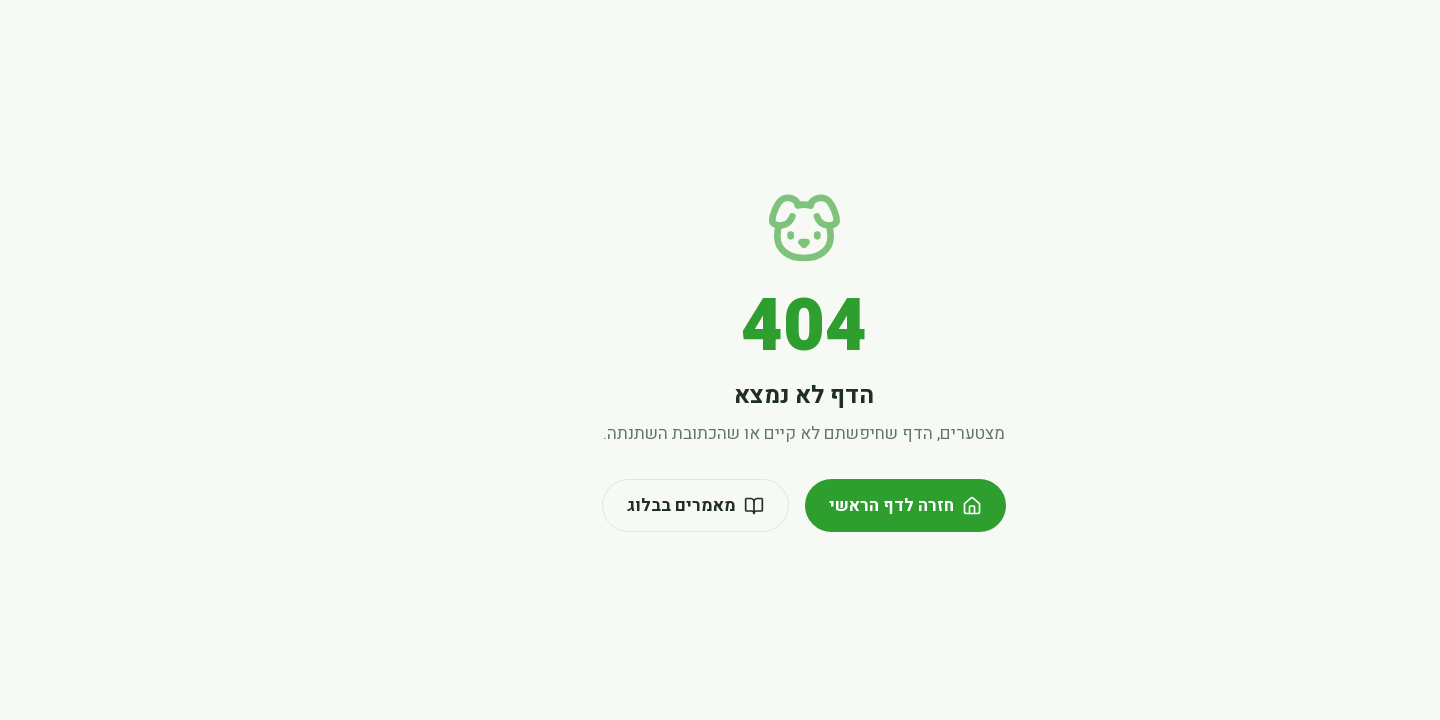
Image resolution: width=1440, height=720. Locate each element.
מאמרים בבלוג (611, 505)
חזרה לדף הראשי (821, 505)
